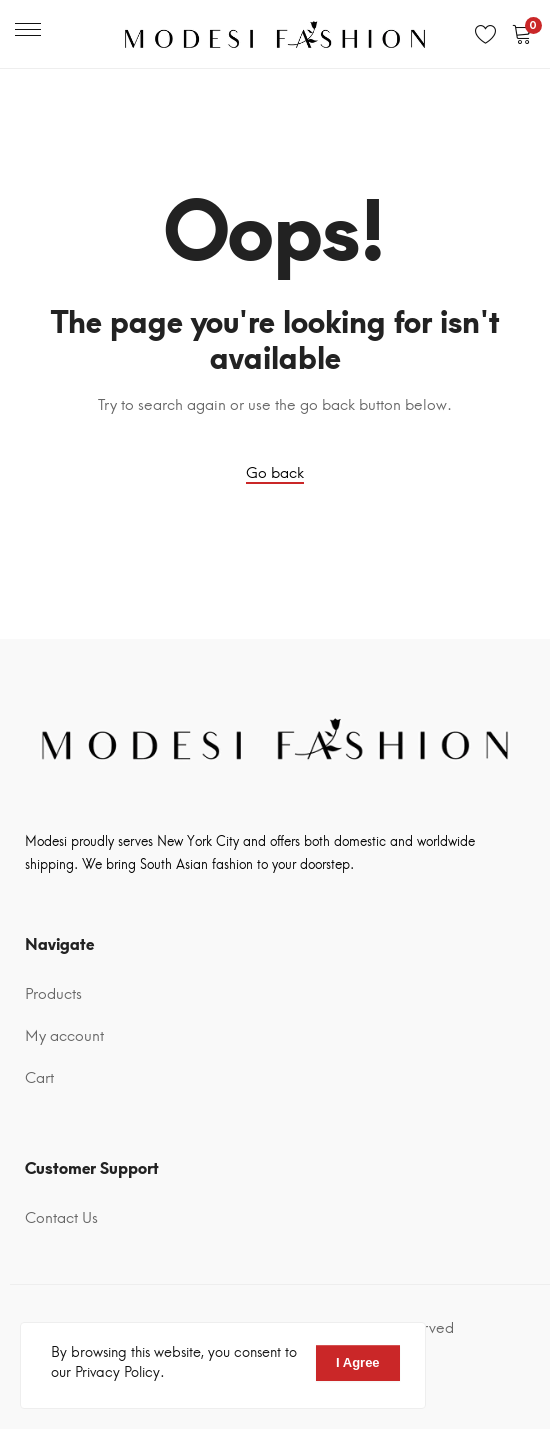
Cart (39, 1078)
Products (53, 994)
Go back (275, 473)
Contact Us (61, 1218)
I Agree (358, 1362)
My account (64, 1036)
